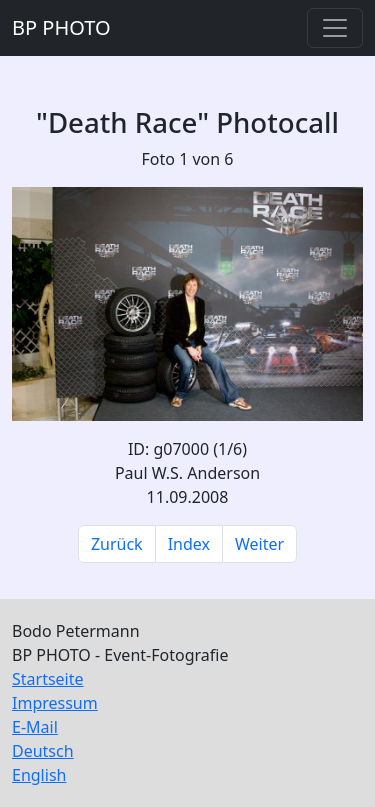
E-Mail (35, 727)
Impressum (55, 703)
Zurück (117, 544)
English (39, 775)
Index (189, 544)
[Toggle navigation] (335, 28)
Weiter (259, 544)
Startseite (48, 679)
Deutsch (43, 751)
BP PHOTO (61, 27)
